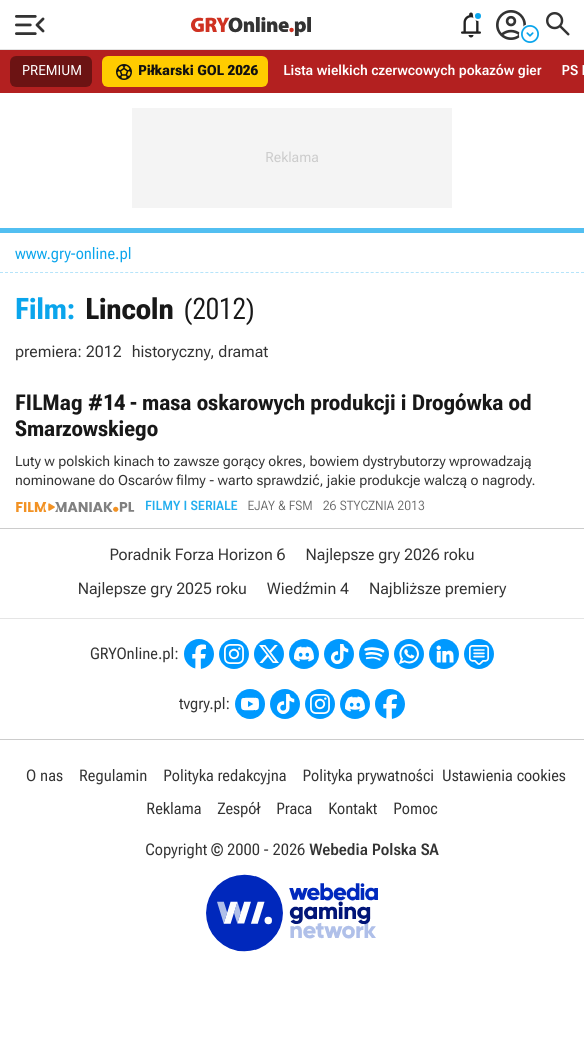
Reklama (173, 808)
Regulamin (113, 775)
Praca (294, 808)
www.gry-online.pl (73, 253)
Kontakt (352, 808)
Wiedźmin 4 (308, 588)
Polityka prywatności (368, 775)
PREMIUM (52, 71)
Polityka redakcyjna (224, 775)
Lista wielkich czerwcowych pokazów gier (412, 71)
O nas (44, 775)
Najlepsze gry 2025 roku (162, 588)
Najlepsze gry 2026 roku (390, 554)
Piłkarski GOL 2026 (186, 72)
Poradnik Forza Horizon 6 (197, 554)
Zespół (238, 808)
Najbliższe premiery (437, 588)
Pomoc (415, 808)
